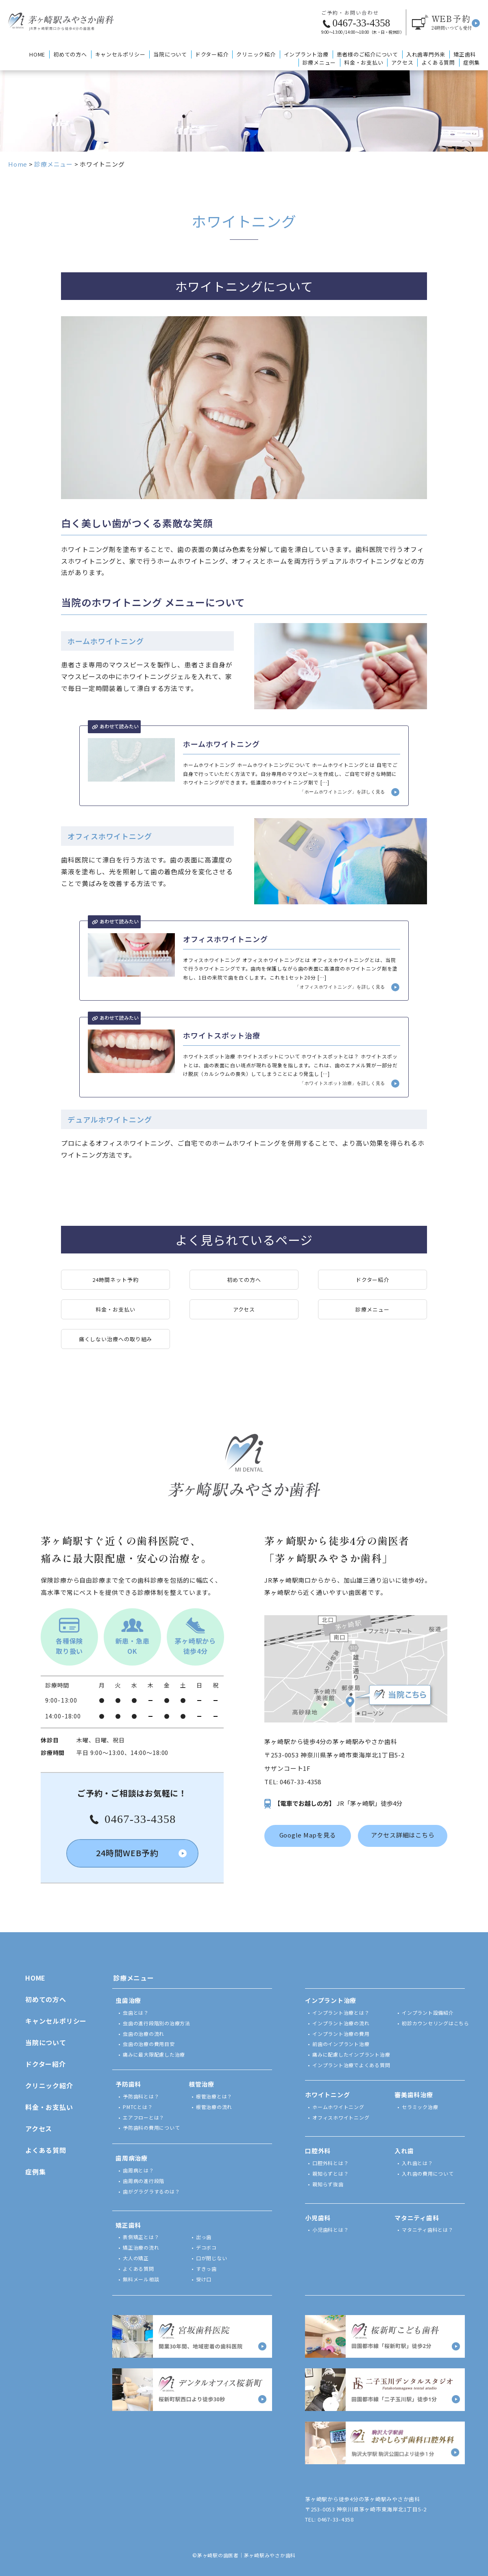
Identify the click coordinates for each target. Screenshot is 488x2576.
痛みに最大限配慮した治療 (154, 2054)
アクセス (402, 62)
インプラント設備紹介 (428, 2012)
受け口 (203, 2279)
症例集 (471, 62)
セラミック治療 (420, 2106)
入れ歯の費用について (428, 2173)
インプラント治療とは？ (340, 2012)
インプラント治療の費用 (340, 2033)
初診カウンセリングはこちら (435, 2023)
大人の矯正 (136, 2258)
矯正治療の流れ (141, 2247)
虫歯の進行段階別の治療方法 (156, 2023)
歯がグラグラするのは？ (151, 2191)
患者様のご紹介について (367, 54)
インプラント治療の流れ (340, 2023)
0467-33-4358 (301, 1781)
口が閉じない (211, 2258)
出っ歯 (203, 2236)
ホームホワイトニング (338, 2106)
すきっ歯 (206, 2268)
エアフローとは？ (143, 2117)
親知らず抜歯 (328, 2184)
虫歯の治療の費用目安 (149, 2043)
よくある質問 (438, 62)
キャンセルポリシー (120, 54)
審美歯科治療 (413, 2094)
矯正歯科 (464, 54)
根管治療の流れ (214, 2106)
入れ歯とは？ (417, 2162)
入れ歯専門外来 (425, 54)
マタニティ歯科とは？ (427, 2229)
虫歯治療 (128, 2000)
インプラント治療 (306, 54)
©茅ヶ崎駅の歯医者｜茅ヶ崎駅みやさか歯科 (244, 2555)
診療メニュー (319, 62)
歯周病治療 (131, 2158)
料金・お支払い (363, 62)
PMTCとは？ (137, 2106)
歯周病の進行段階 (143, 2180)
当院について (170, 54)
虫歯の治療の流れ (143, 2033)
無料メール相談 (141, 2279)
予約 (451, 22)
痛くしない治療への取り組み (115, 1339)
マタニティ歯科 (416, 2217)
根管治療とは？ (214, 2096)
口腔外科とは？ (330, 2162)
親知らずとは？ (330, 2173)
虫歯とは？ (136, 2012)
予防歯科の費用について (151, 2127)
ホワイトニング (327, 2094)
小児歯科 (318, 2217)
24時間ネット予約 (115, 1280)
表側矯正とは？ (141, 2236)
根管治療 (201, 2084)
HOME (37, 54)
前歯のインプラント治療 (340, 2043)
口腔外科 (318, 2150)
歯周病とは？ (138, 2170)
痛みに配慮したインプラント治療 (351, 2054)
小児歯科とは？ (330, 2229)
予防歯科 (128, 2084)
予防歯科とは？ (141, 2096)
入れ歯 (404, 2150)
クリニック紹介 (255, 54)
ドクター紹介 (212, 54)
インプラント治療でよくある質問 (351, 2064)
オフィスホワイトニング (340, 2117)
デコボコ (206, 2247)
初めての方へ (70, 54)
